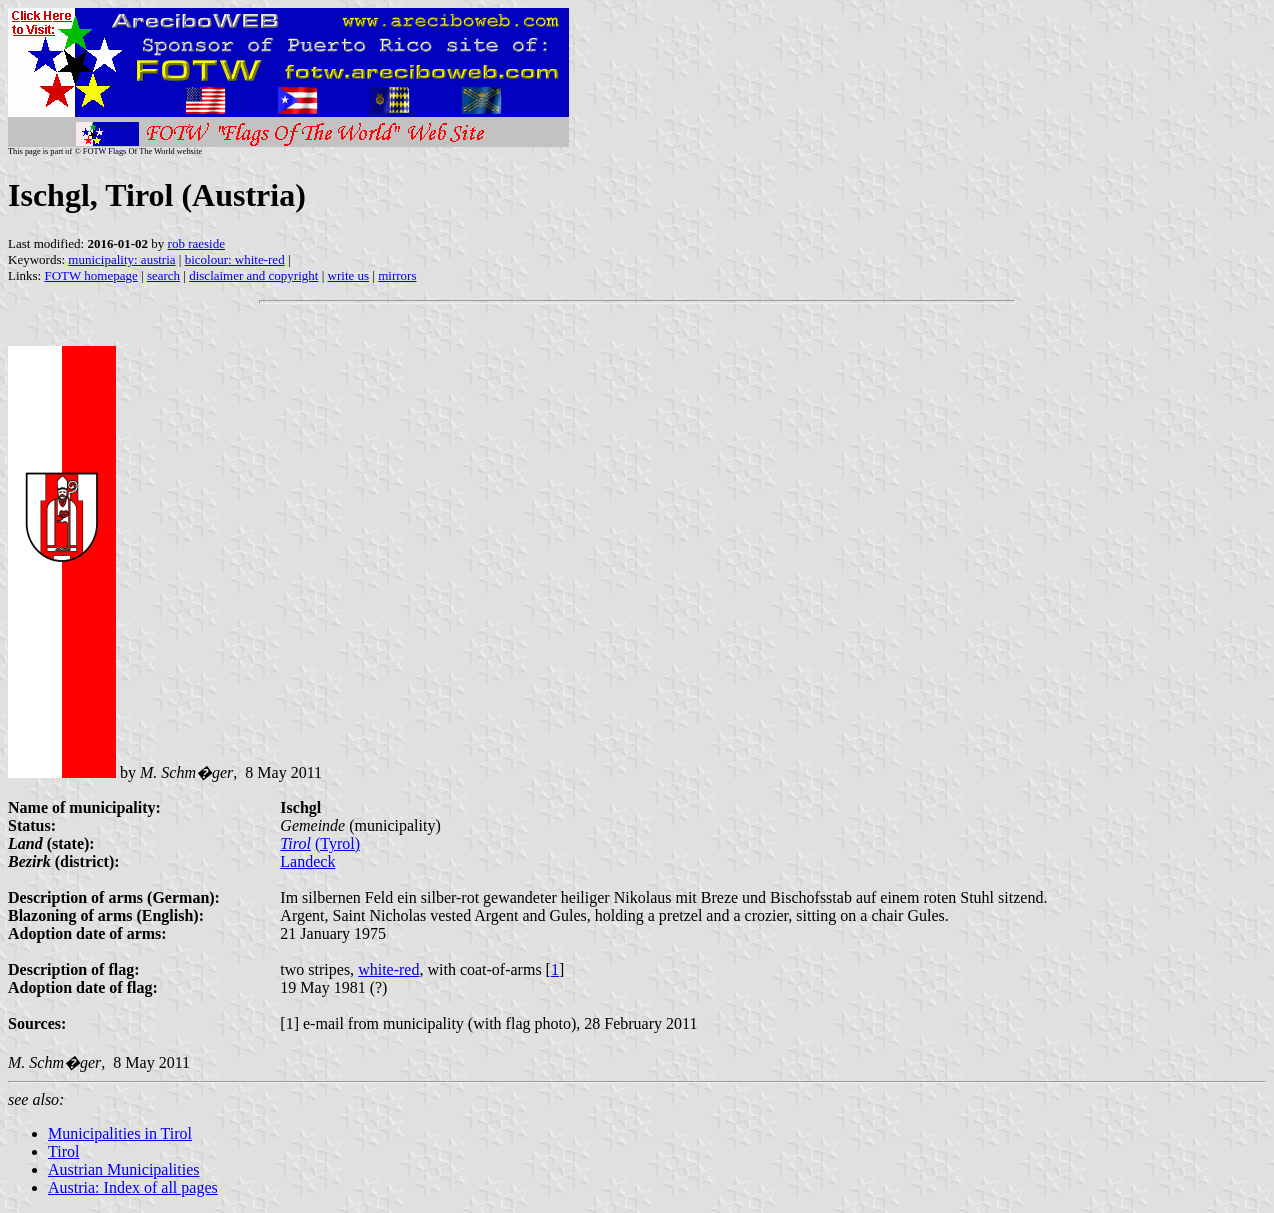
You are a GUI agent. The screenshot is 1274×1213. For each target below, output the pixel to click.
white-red (388, 969)
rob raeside (196, 243)
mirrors (397, 275)
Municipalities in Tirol (120, 1133)
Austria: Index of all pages (133, 1187)
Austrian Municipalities (124, 1169)
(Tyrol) (337, 843)
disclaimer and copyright (253, 275)
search (163, 275)
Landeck (307, 861)
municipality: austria (121, 259)
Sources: (37, 1023)
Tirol (295, 843)
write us (349, 275)
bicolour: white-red (235, 259)
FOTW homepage (90, 275)
